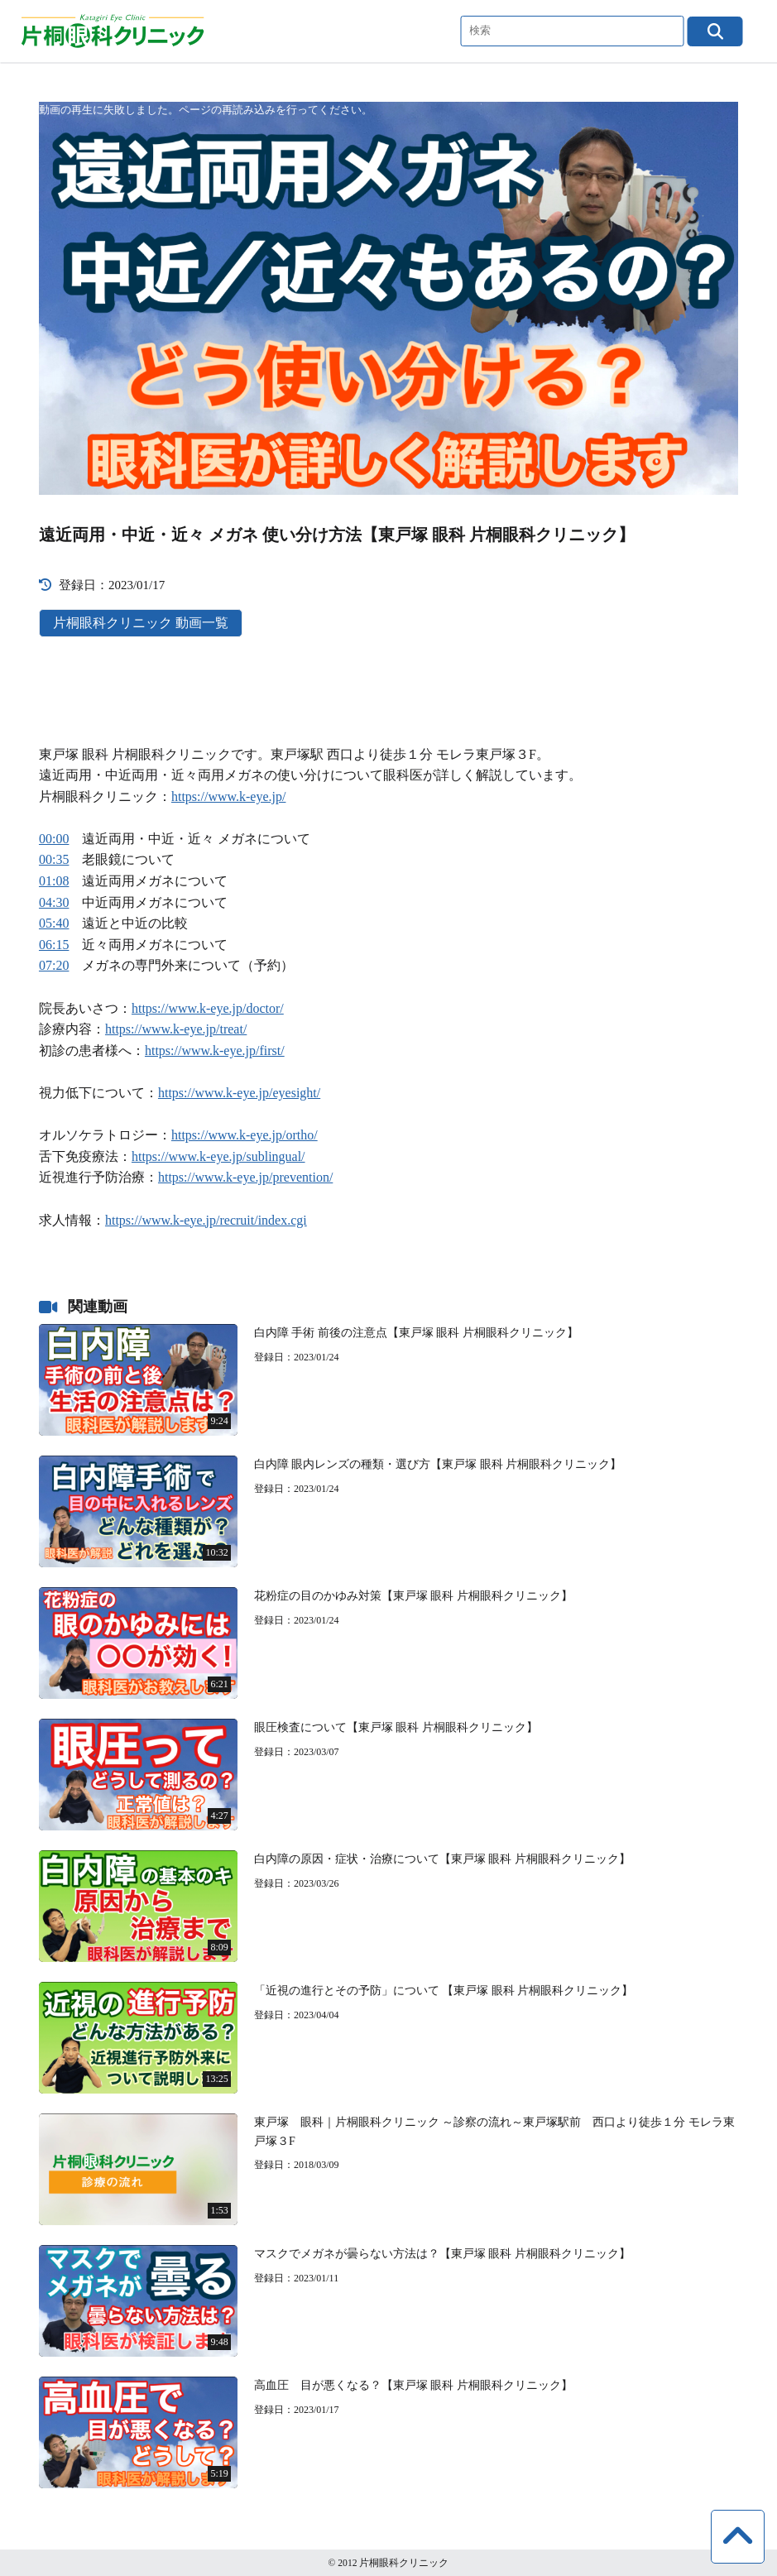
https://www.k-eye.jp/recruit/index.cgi (206, 1220)
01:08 (54, 881)
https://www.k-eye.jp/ (228, 796)
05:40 (54, 923)
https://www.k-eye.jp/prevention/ (245, 1177)
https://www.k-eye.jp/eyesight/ (239, 1093)
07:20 (54, 965)
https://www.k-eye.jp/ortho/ (244, 1135)
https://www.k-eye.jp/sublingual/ (218, 1156)
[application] (388, 298)
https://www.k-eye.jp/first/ (215, 1050)
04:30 (54, 902)
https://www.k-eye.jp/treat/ (176, 1029)
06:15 (54, 945)
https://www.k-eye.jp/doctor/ (208, 1008)
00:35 (54, 859)
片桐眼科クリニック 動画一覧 (140, 623)
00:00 (54, 839)
